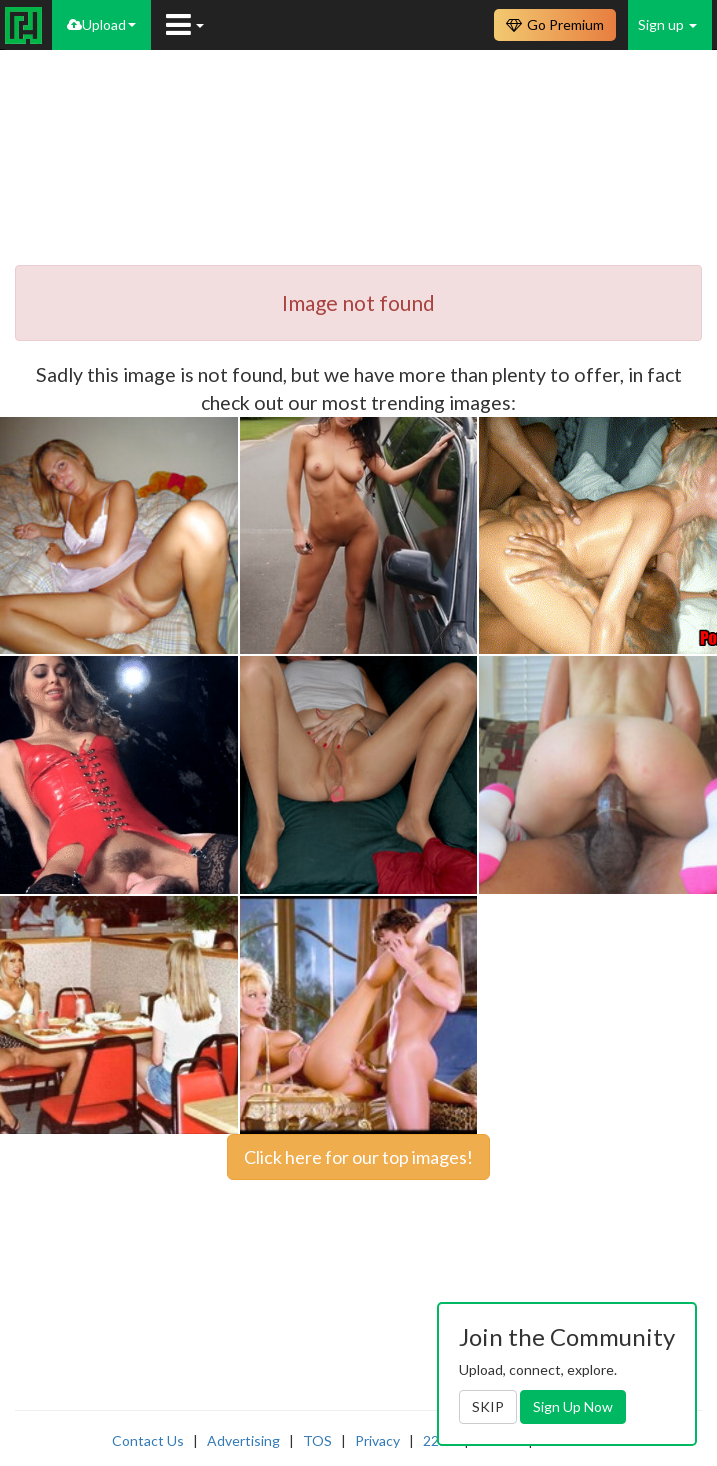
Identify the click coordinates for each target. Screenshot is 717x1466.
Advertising (243, 1440)
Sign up (667, 24)
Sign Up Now (573, 1406)
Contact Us (148, 1440)
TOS (317, 1440)
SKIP (488, 1406)
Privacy (377, 1440)
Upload (101, 24)
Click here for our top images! (358, 1157)
